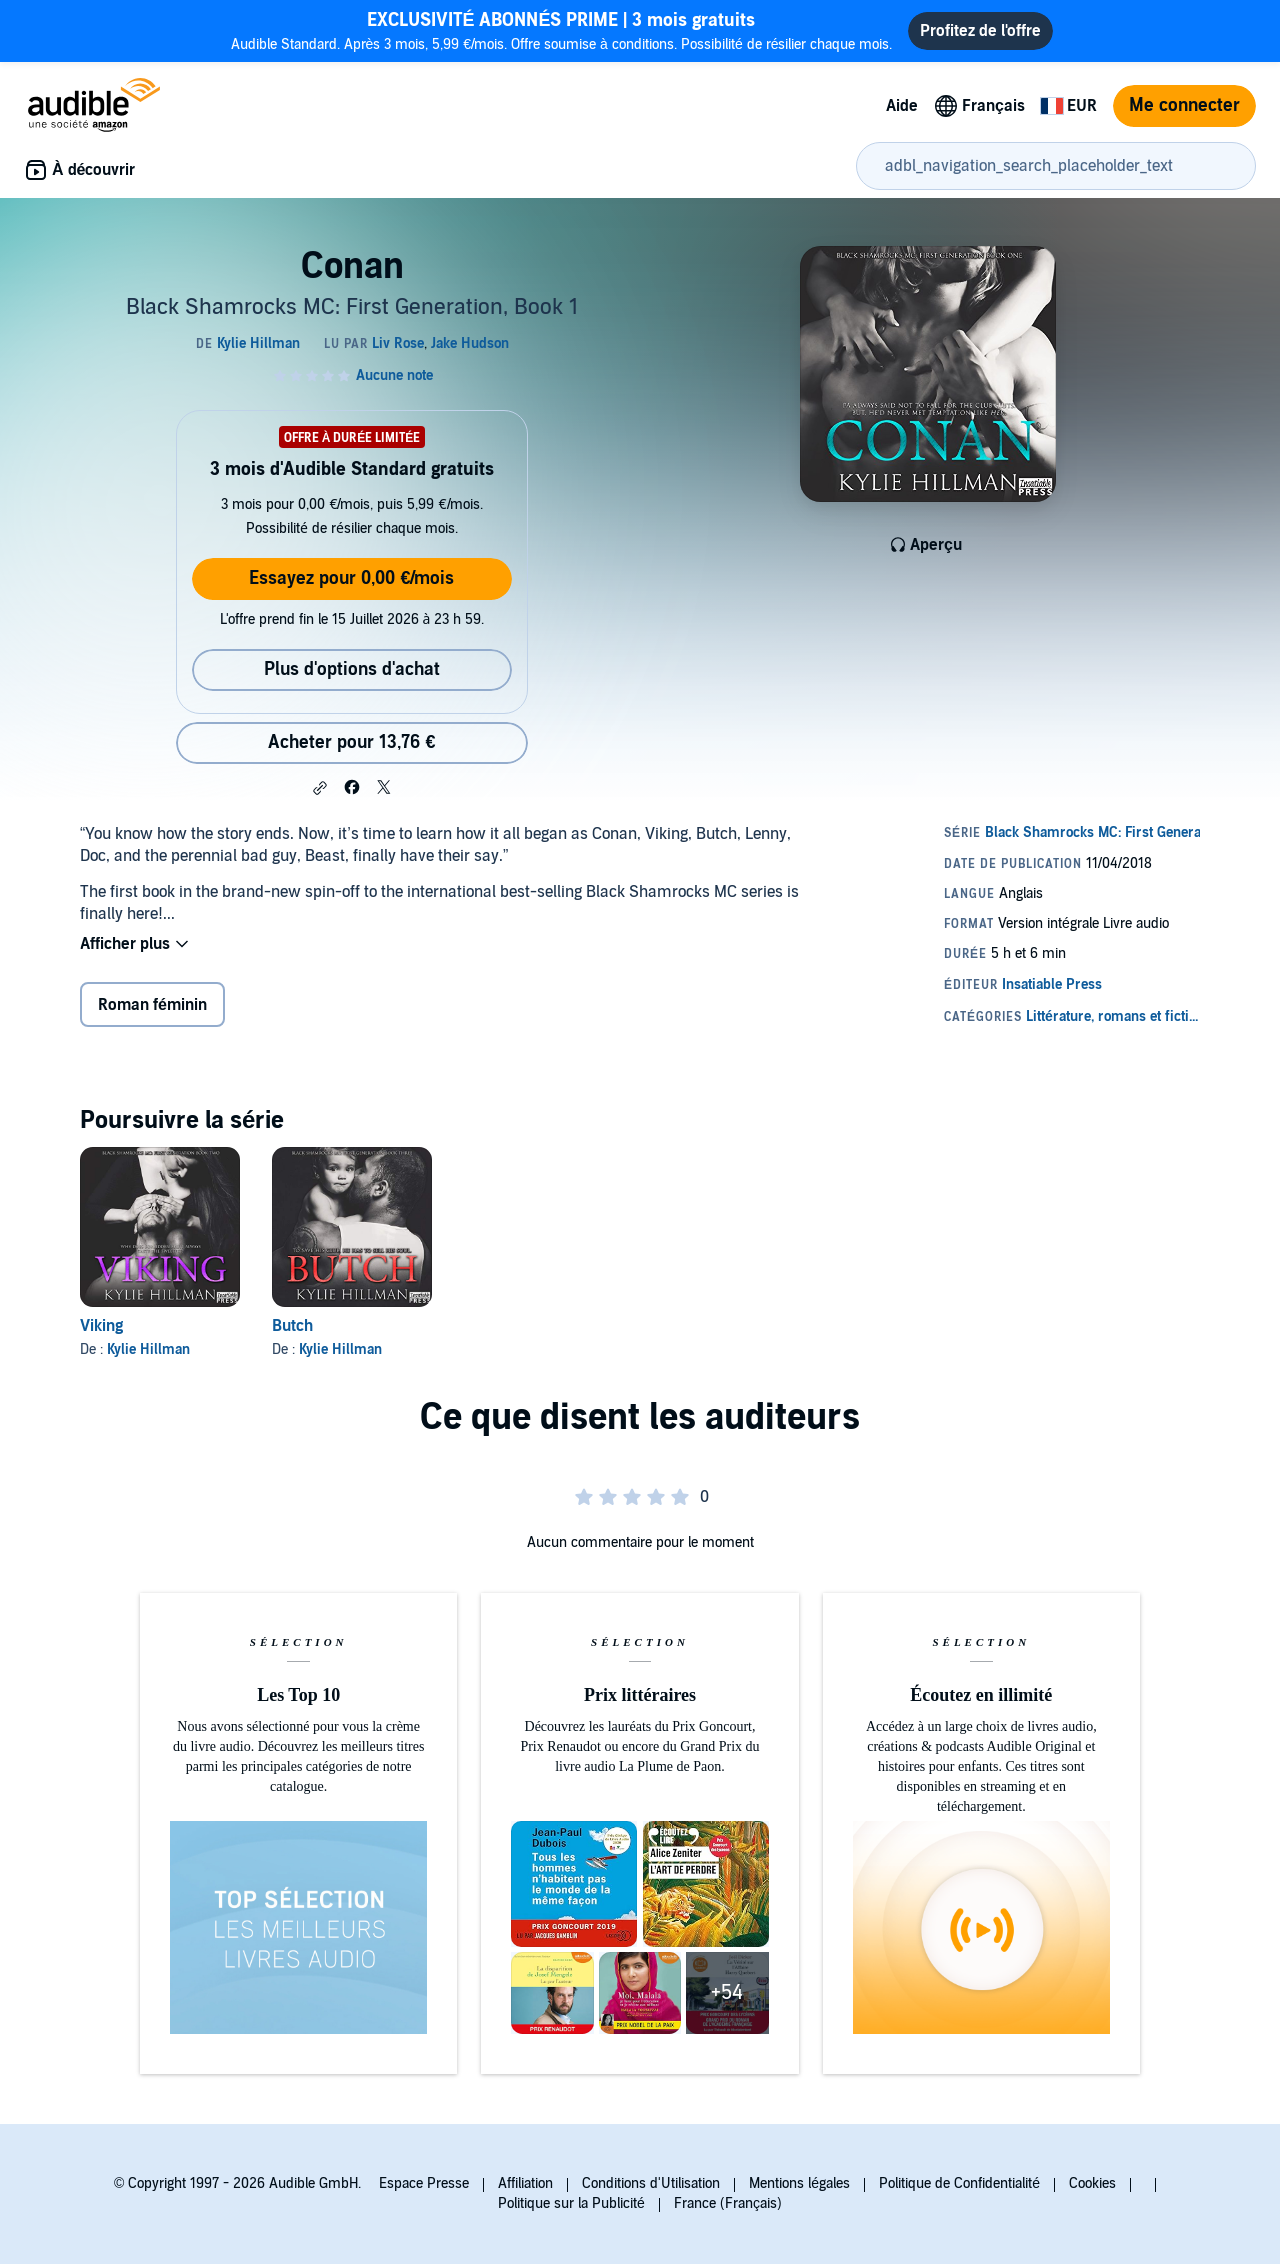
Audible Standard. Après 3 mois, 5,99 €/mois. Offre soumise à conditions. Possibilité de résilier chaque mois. (562, 30)
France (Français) (728, 2203)
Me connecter (1184, 105)
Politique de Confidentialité (959, 2183)
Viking (101, 1326)
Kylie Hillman (148, 1349)
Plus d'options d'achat (352, 669)
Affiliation (525, 2183)
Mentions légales (799, 2183)
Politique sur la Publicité (571, 2203)
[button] (320, 788)
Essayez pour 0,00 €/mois (351, 578)
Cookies (1092, 2183)
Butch (292, 1326)
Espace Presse (424, 2183)
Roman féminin (152, 1005)
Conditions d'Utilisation (651, 2183)
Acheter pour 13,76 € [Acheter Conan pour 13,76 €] (351, 742)
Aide (902, 106)
